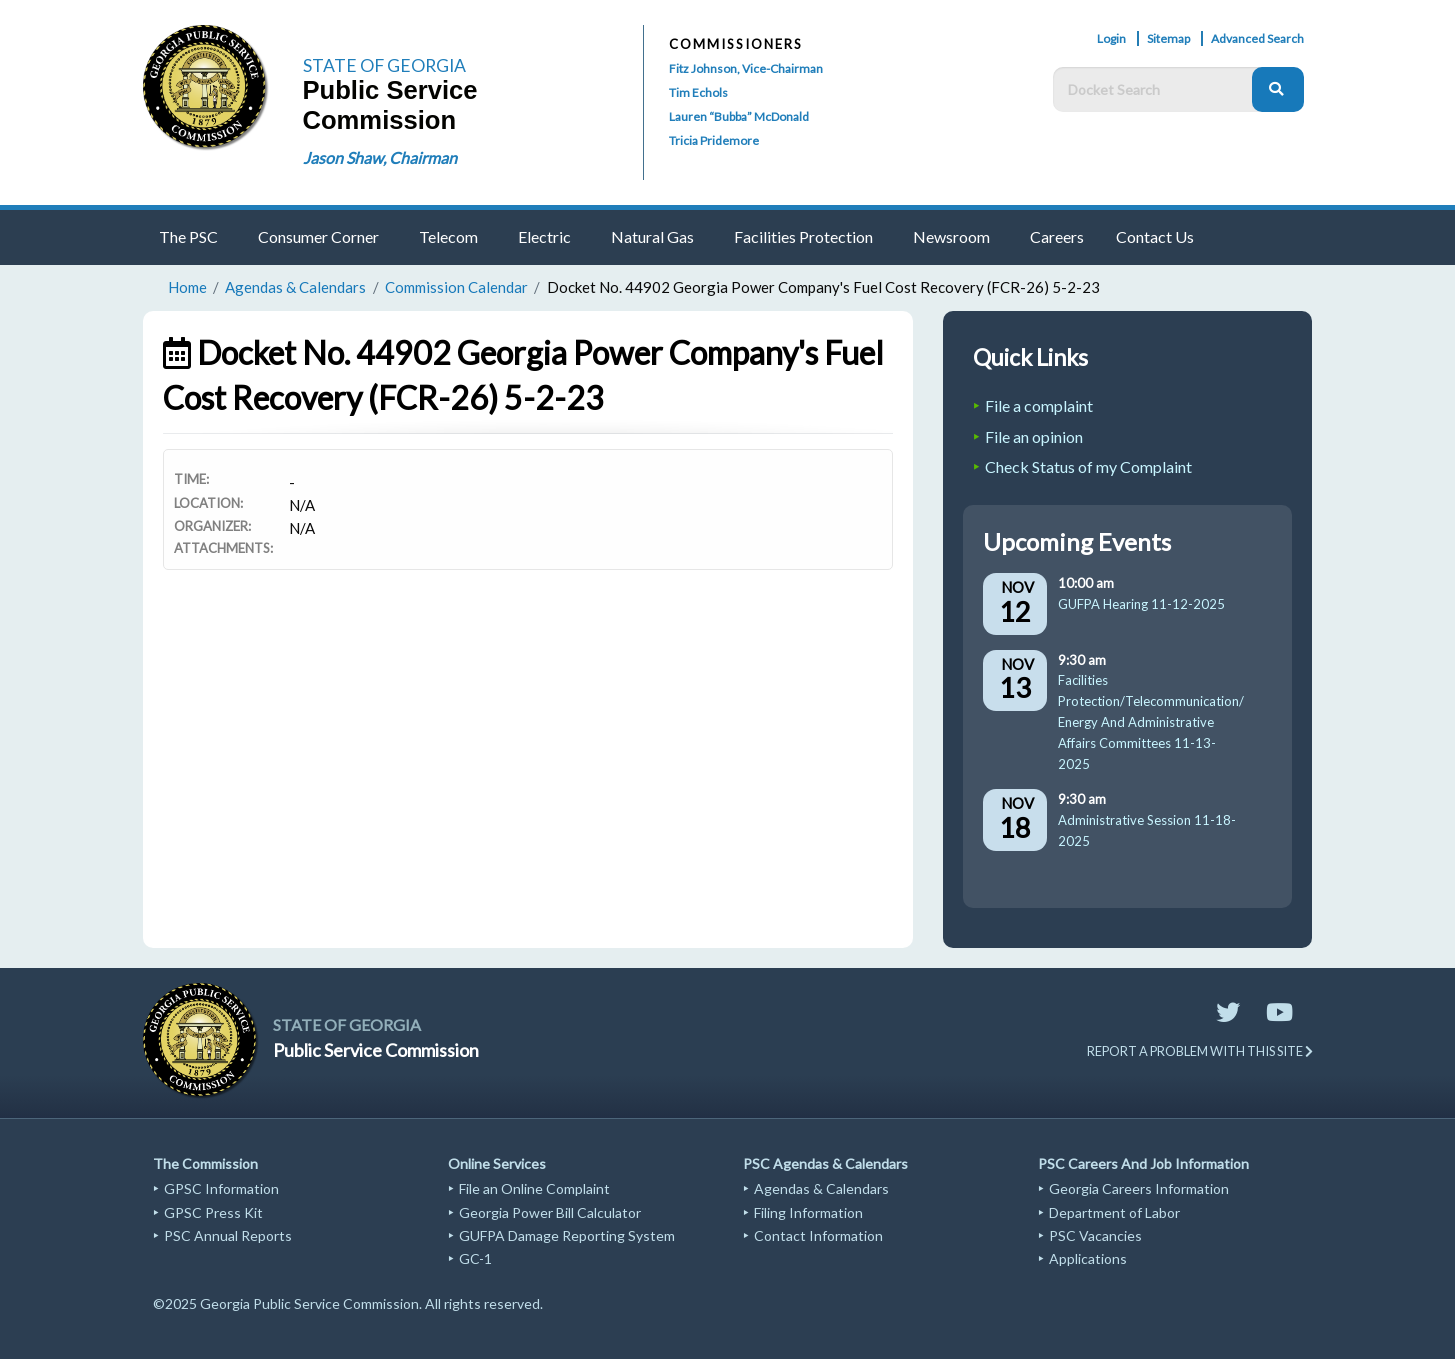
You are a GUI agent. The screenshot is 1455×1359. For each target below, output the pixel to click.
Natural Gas (652, 236)
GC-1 (475, 1258)
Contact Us (1155, 236)
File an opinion (1034, 436)
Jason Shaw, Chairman (380, 157)
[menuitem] (192, 237)
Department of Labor (1114, 1212)
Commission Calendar (456, 287)
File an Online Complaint (534, 1188)
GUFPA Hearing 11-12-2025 (1141, 604)
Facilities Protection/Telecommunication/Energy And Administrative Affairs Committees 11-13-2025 (1151, 721)
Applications (1088, 1258)
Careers (1057, 236)
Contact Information (818, 1235)
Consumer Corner (318, 236)
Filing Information (808, 1212)
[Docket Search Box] (1157, 89)
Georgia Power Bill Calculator (550, 1212)
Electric (544, 236)
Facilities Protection (803, 236)
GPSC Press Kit (213, 1212)
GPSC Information (221, 1188)
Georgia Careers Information (1139, 1188)
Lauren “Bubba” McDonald (739, 116)
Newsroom (951, 236)
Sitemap (1168, 38)
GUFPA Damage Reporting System (567, 1235)
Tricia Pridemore (714, 140)
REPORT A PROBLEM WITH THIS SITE (1200, 1051)
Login (1111, 38)
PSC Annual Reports (228, 1235)
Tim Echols (698, 92)
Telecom (448, 236)
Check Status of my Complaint (1088, 466)
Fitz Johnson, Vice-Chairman (746, 68)
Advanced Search (1257, 38)
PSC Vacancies (1095, 1235)
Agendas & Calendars (295, 287)
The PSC (188, 236)
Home (187, 287)
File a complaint (1039, 405)
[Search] (1278, 89)
